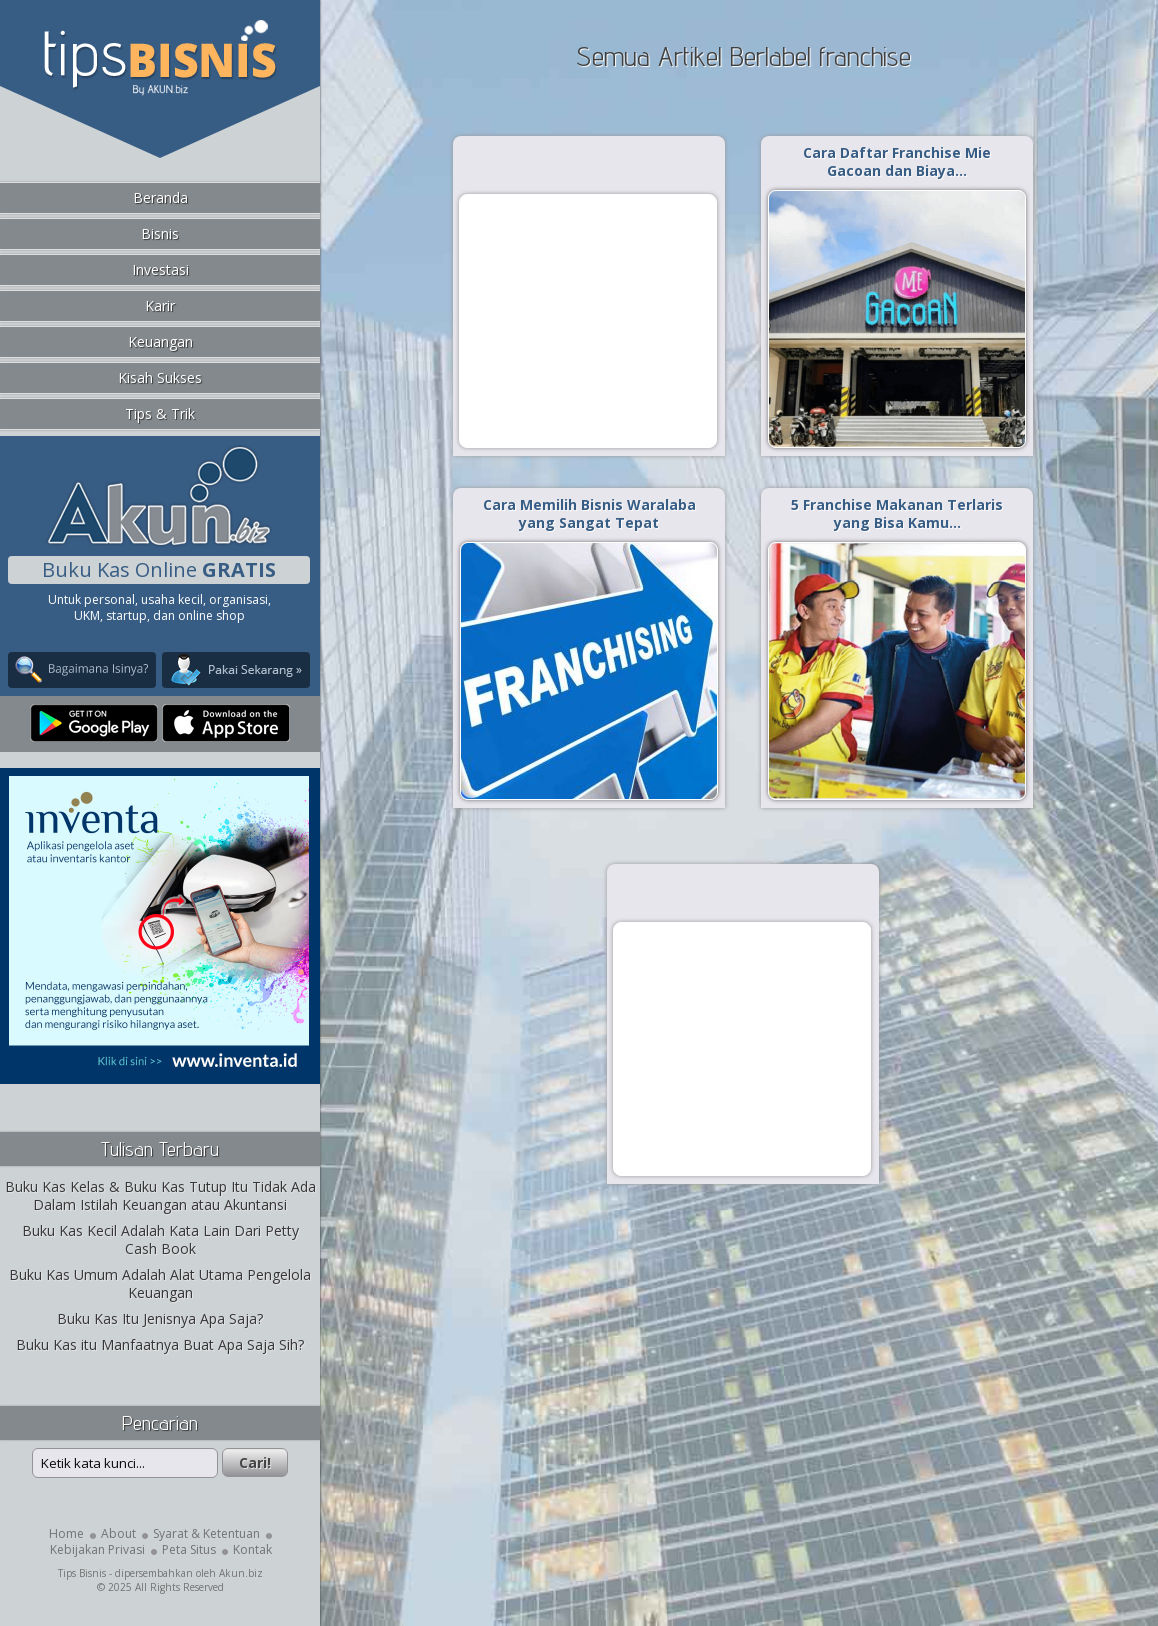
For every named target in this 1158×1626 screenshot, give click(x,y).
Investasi (160, 269)
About (118, 1533)
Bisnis (160, 233)
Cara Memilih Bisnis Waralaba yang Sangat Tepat (589, 513)
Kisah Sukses (160, 377)
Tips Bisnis (82, 1573)
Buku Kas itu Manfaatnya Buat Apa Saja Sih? (160, 1344)
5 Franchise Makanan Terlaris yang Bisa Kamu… (897, 513)
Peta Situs (189, 1549)
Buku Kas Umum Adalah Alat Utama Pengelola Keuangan (160, 1283)
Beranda (160, 197)
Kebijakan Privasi (97, 1549)
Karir (160, 305)
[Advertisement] (588, 320)
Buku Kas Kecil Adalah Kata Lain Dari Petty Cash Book (160, 1239)
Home (66, 1533)
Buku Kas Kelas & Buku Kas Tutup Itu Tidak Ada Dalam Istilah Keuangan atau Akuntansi (160, 1195)
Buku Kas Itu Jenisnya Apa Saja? (160, 1318)
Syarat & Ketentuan (206, 1533)
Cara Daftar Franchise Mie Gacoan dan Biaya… (897, 161)
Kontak (252, 1549)
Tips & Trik (160, 413)
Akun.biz (241, 1573)
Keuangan (160, 341)
